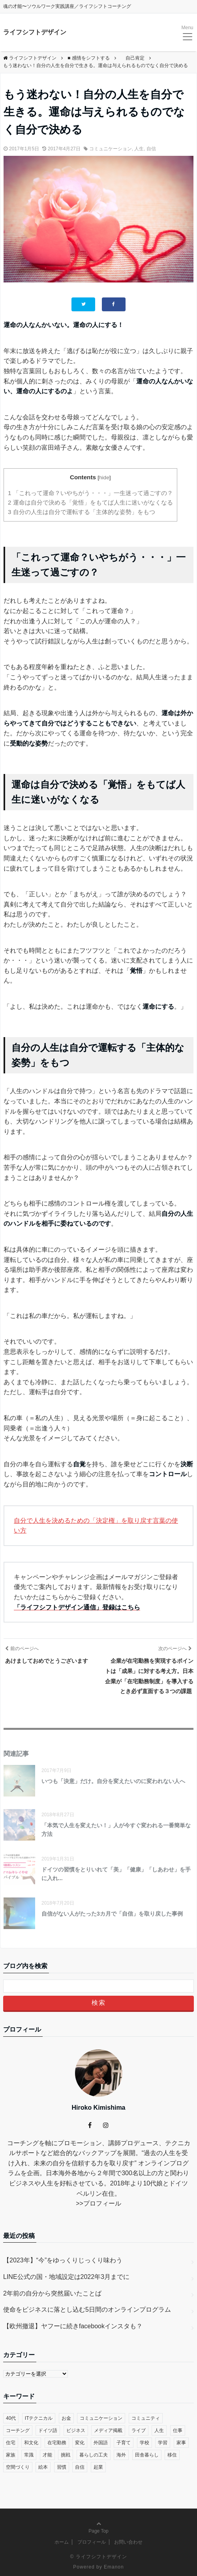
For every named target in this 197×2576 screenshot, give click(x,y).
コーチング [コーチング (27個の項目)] (18, 2430)
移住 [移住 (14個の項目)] (172, 2455)
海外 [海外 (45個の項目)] (121, 2455)
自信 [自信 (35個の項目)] (79, 2467)
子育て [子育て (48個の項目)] (123, 2442)
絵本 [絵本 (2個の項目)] (43, 2467)
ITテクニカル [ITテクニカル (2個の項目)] (39, 2418)
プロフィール (102, 2203)
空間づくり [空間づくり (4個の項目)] (18, 2467)
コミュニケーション (110, 148)
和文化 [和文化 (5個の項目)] (31, 2442)
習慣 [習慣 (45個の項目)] (61, 2467)
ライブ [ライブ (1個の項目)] (138, 2430)
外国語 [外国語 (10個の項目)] (101, 2442)
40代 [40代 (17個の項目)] (11, 2418)
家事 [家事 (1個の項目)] (181, 2442)
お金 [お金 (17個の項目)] (66, 2418)
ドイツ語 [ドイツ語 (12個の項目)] (47, 2430)
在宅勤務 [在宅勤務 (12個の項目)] (56, 2442)
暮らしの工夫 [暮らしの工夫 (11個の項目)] (93, 2455)
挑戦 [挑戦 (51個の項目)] (65, 2455)
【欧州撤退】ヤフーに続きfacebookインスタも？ (73, 2326)
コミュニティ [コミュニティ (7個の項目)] (145, 2418)
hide (104, 477)
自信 (151, 148)
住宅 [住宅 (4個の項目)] (10, 2442)
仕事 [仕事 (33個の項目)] (177, 2430)
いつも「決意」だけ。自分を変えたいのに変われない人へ (113, 1781)
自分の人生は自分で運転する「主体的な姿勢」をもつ (81, 511)
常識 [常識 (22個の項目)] (29, 2455)
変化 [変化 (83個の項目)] (79, 2442)
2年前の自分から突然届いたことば (52, 2293)
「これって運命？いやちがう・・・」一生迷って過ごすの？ (90, 493)
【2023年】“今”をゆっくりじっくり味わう (62, 2260)
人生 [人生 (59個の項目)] (159, 2430)
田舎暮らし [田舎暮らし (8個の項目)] (147, 2455)
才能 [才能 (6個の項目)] (47, 2455)
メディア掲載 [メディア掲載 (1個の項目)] (108, 2430)
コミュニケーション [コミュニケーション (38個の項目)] (101, 2418)
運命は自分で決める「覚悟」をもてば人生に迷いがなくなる (90, 502)
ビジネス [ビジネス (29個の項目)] (75, 2430)
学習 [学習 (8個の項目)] (162, 2442)
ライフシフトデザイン (34, 32)
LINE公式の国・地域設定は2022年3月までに (66, 2276)
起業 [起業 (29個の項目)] (98, 2467)
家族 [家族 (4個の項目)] (10, 2455)
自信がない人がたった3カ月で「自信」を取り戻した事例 (112, 1914)
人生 (139, 148)
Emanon (114, 2567)
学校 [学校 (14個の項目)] (144, 2442)
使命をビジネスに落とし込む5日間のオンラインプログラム (87, 2309)
